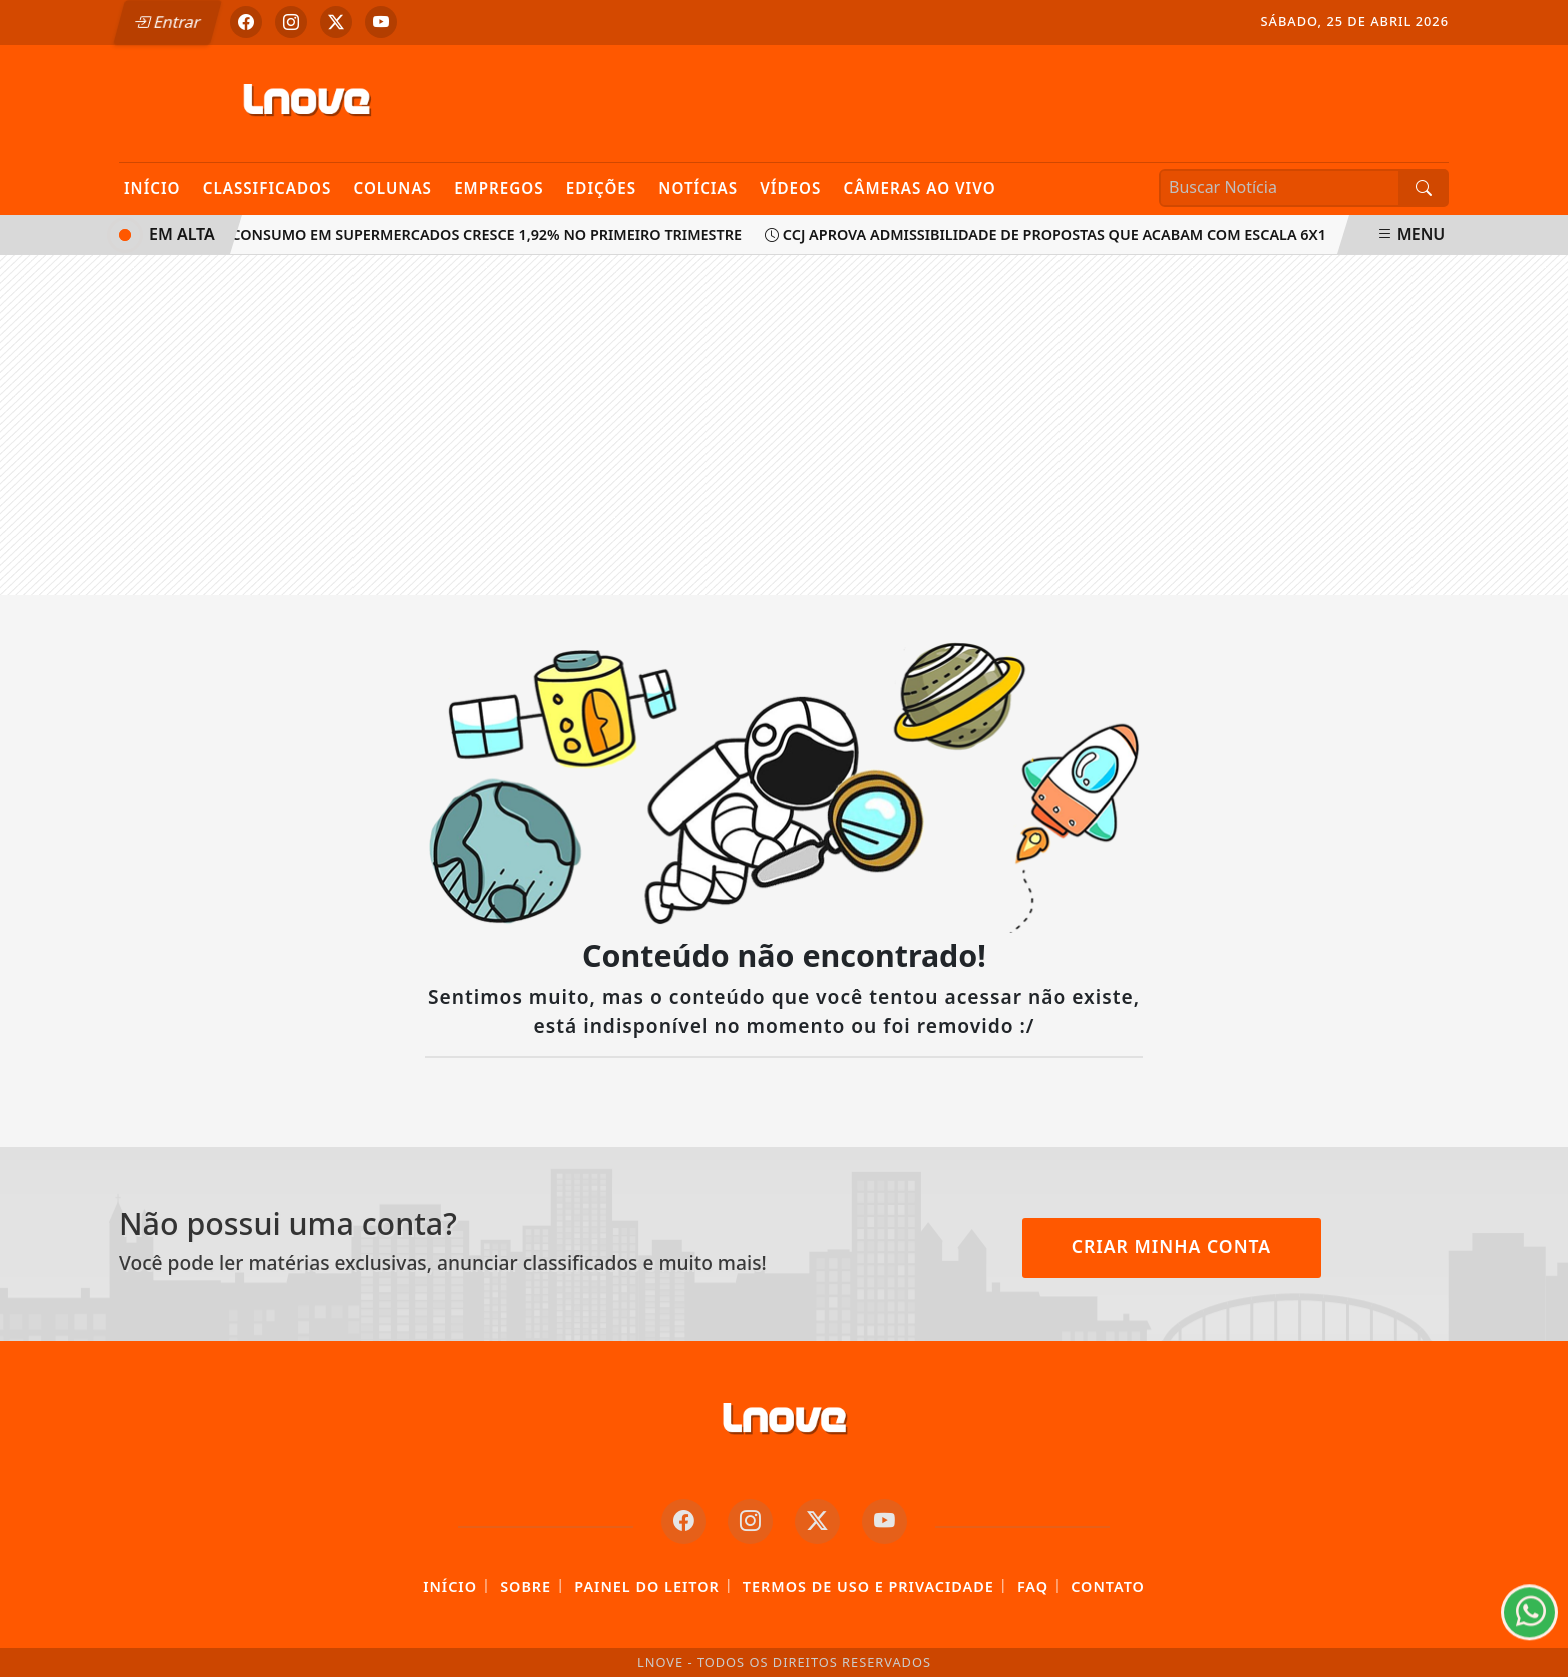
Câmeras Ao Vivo (919, 188)
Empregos (499, 188)
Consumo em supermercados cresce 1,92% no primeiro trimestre (481, 234)
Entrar (167, 22)
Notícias (698, 188)
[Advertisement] (784, 425)
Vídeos (790, 188)
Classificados (267, 188)
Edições (601, 188)
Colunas (393, 188)
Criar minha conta (1172, 1246)
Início (152, 188)
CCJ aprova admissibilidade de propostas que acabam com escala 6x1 (1049, 234)
